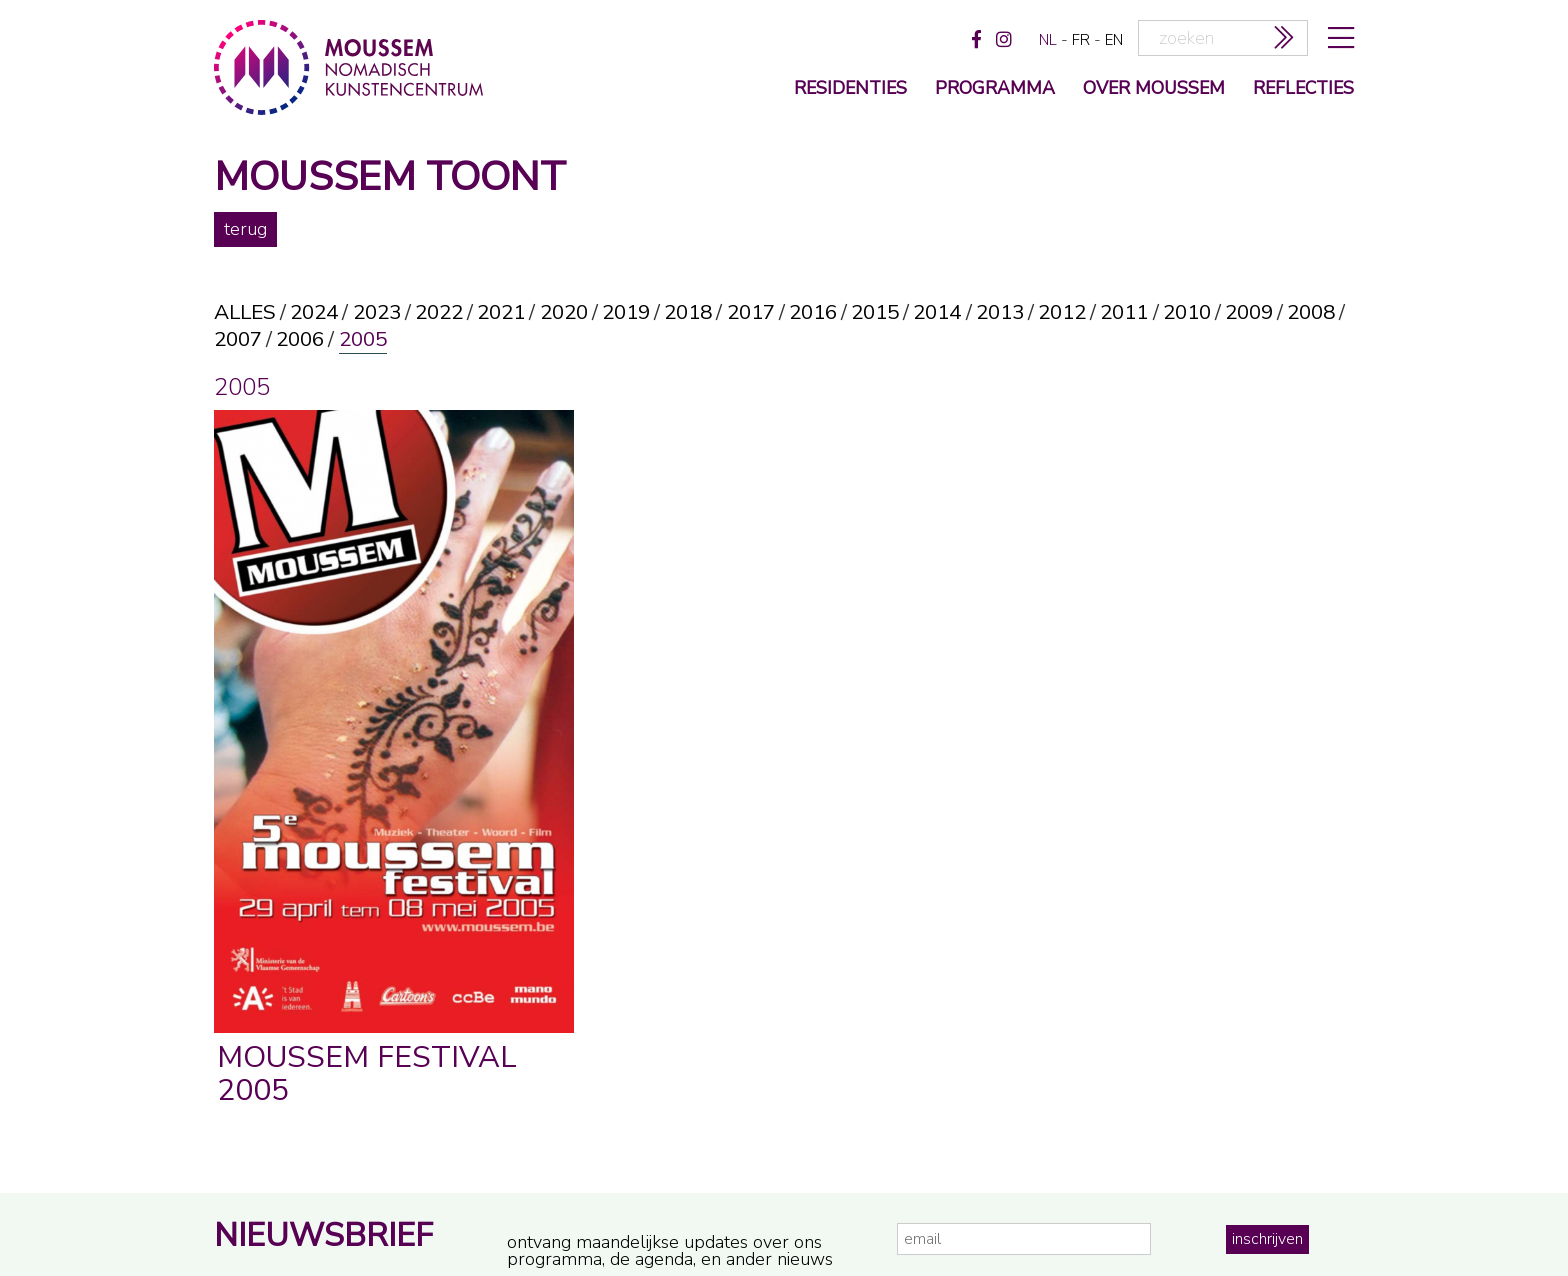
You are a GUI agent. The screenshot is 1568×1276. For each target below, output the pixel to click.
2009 (1249, 312)
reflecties (1303, 89)
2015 (875, 312)
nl (1048, 40)
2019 (626, 312)
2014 (937, 312)
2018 (688, 312)
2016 (813, 312)
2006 (300, 339)
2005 (363, 339)
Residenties (850, 89)
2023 (377, 312)
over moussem (1154, 89)
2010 (1187, 312)
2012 (1062, 312)
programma (995, 89)
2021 (501, 312)
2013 (1000, 312)
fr (1081, 40)
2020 (564, 312)
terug (245, 229)
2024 (314, 312)
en (1114, 40)
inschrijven (1267, 1239)
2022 (439, 312)
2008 (1311, 312)
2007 (238, 339)
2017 (751, 312)
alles (245, 312)
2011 (1124, 312)
